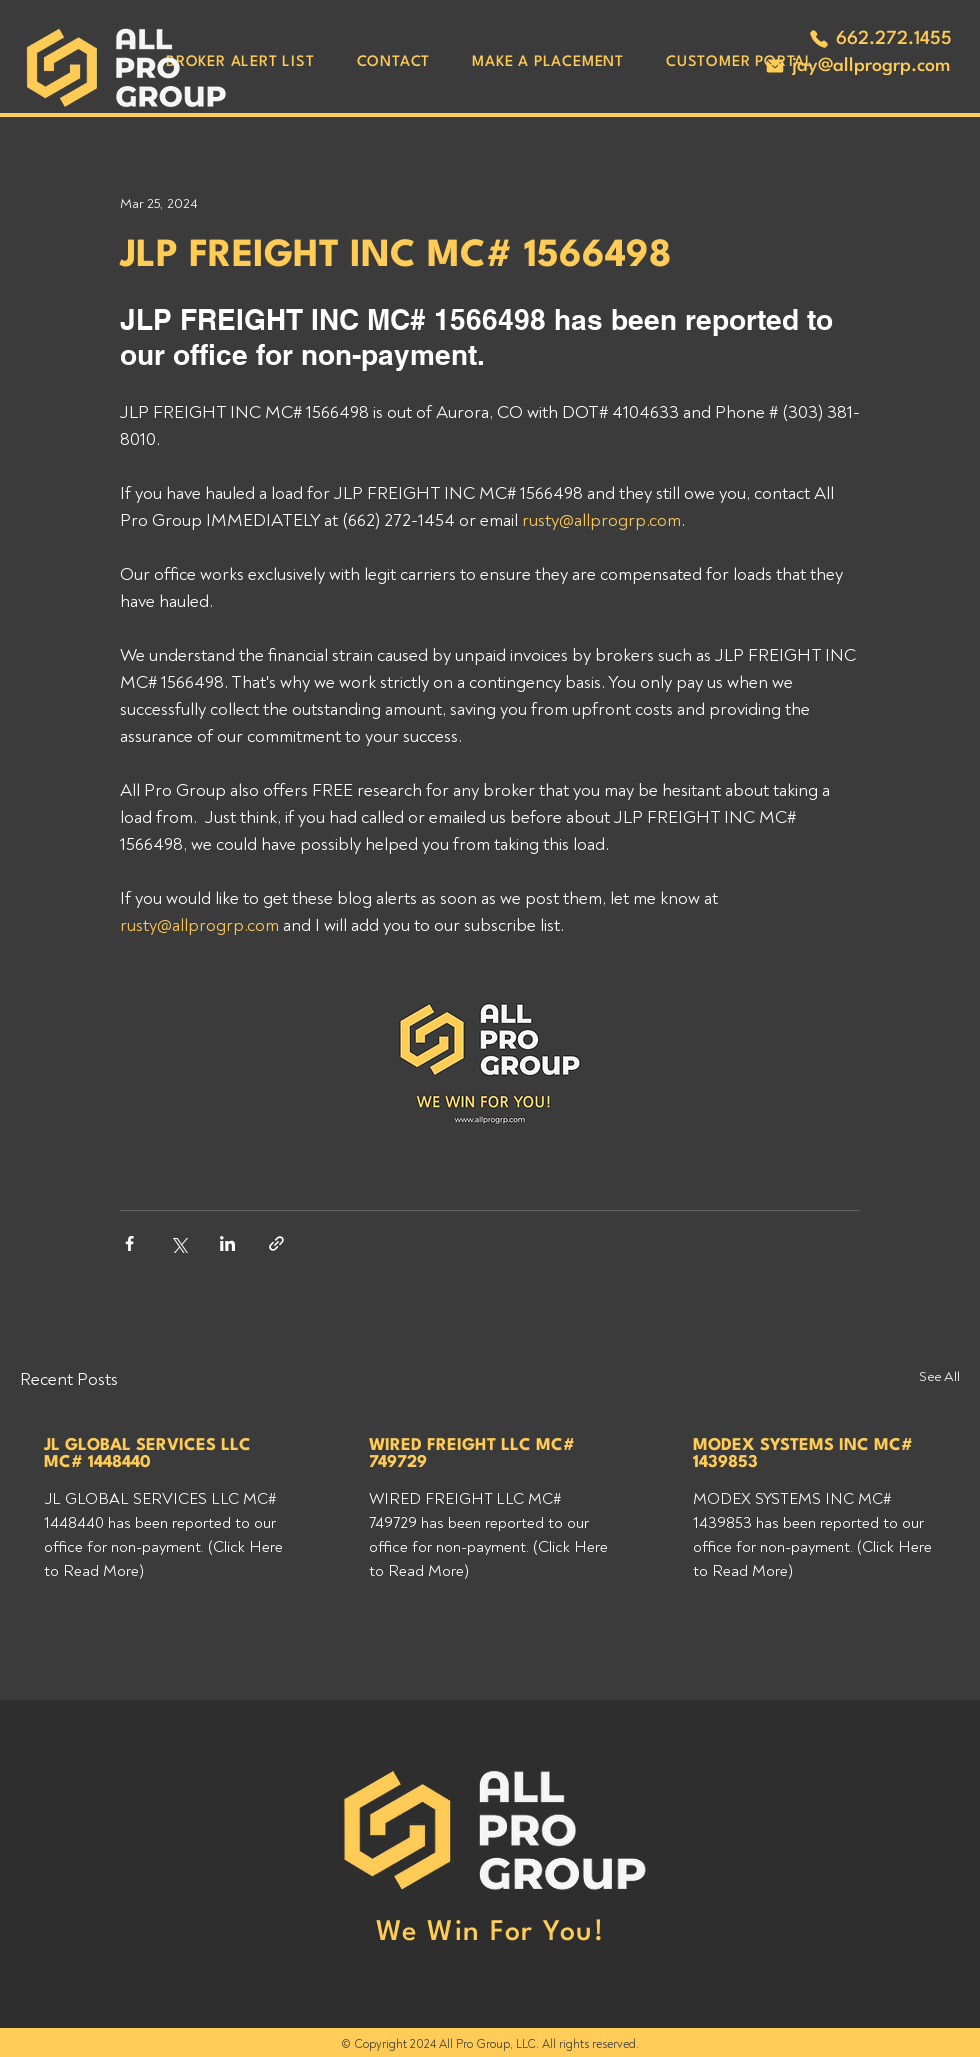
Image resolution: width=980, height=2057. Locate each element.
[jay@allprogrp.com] (857, 66)
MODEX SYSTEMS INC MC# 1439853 (803, 1454)
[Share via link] (276, 1243)
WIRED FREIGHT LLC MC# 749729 (472, 1454)
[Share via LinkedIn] (227, 1243)
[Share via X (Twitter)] (178, 1243)
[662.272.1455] (880, 39)
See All (939, 1376)
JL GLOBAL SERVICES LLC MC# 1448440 (147, 1454)
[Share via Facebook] (129, 1243)
